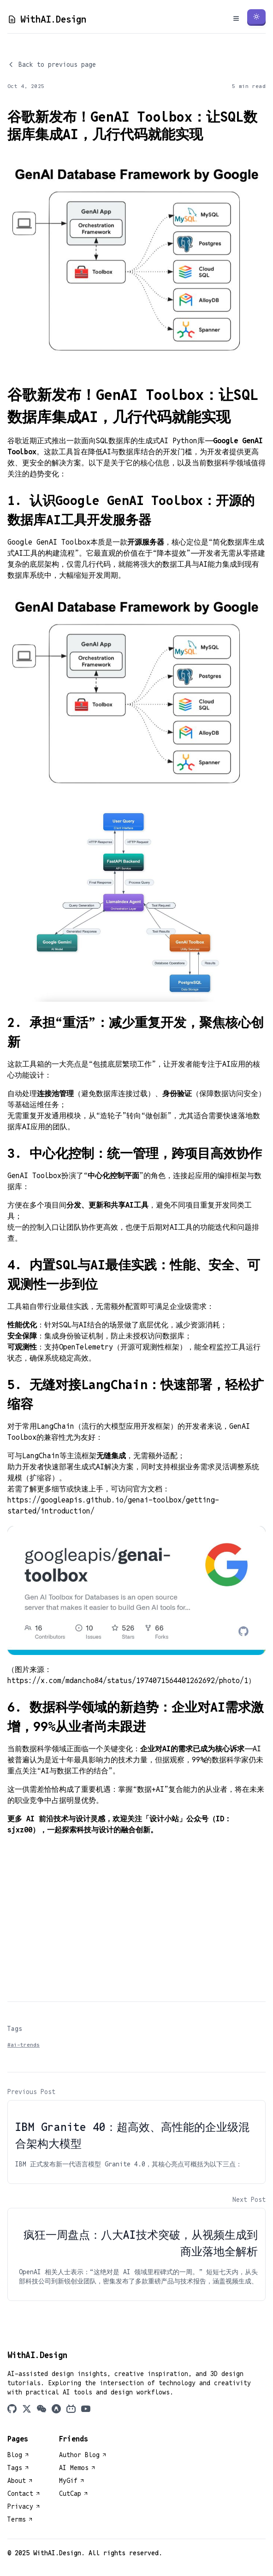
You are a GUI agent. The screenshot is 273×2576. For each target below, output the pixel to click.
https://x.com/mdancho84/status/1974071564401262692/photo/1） (131, 1680)
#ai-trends (23, 2044)
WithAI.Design (46, 19)
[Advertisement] (136, 1914)
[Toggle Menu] (236, 18)
